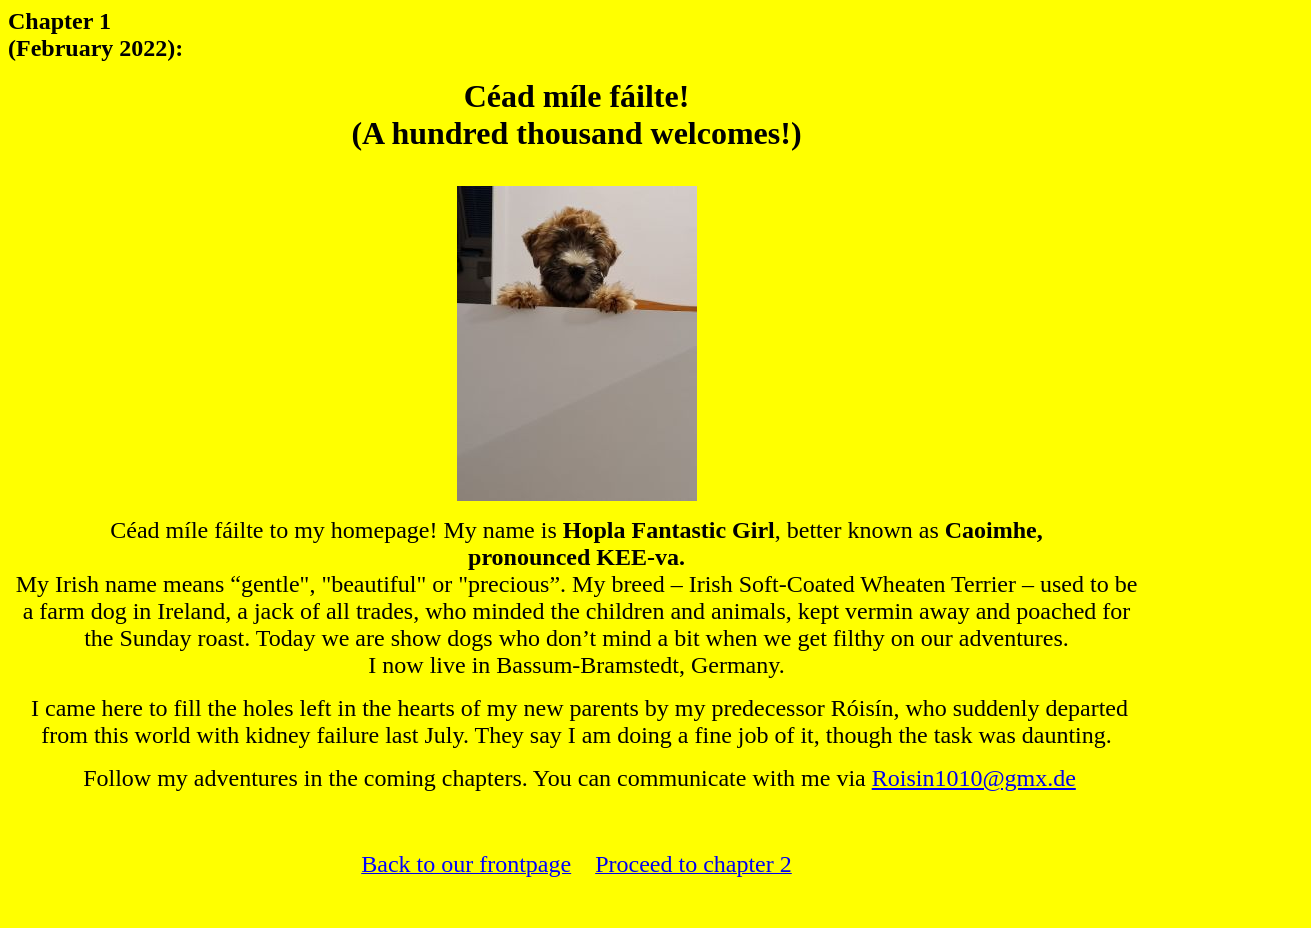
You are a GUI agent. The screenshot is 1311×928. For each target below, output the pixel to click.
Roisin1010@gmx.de (974, 778)
